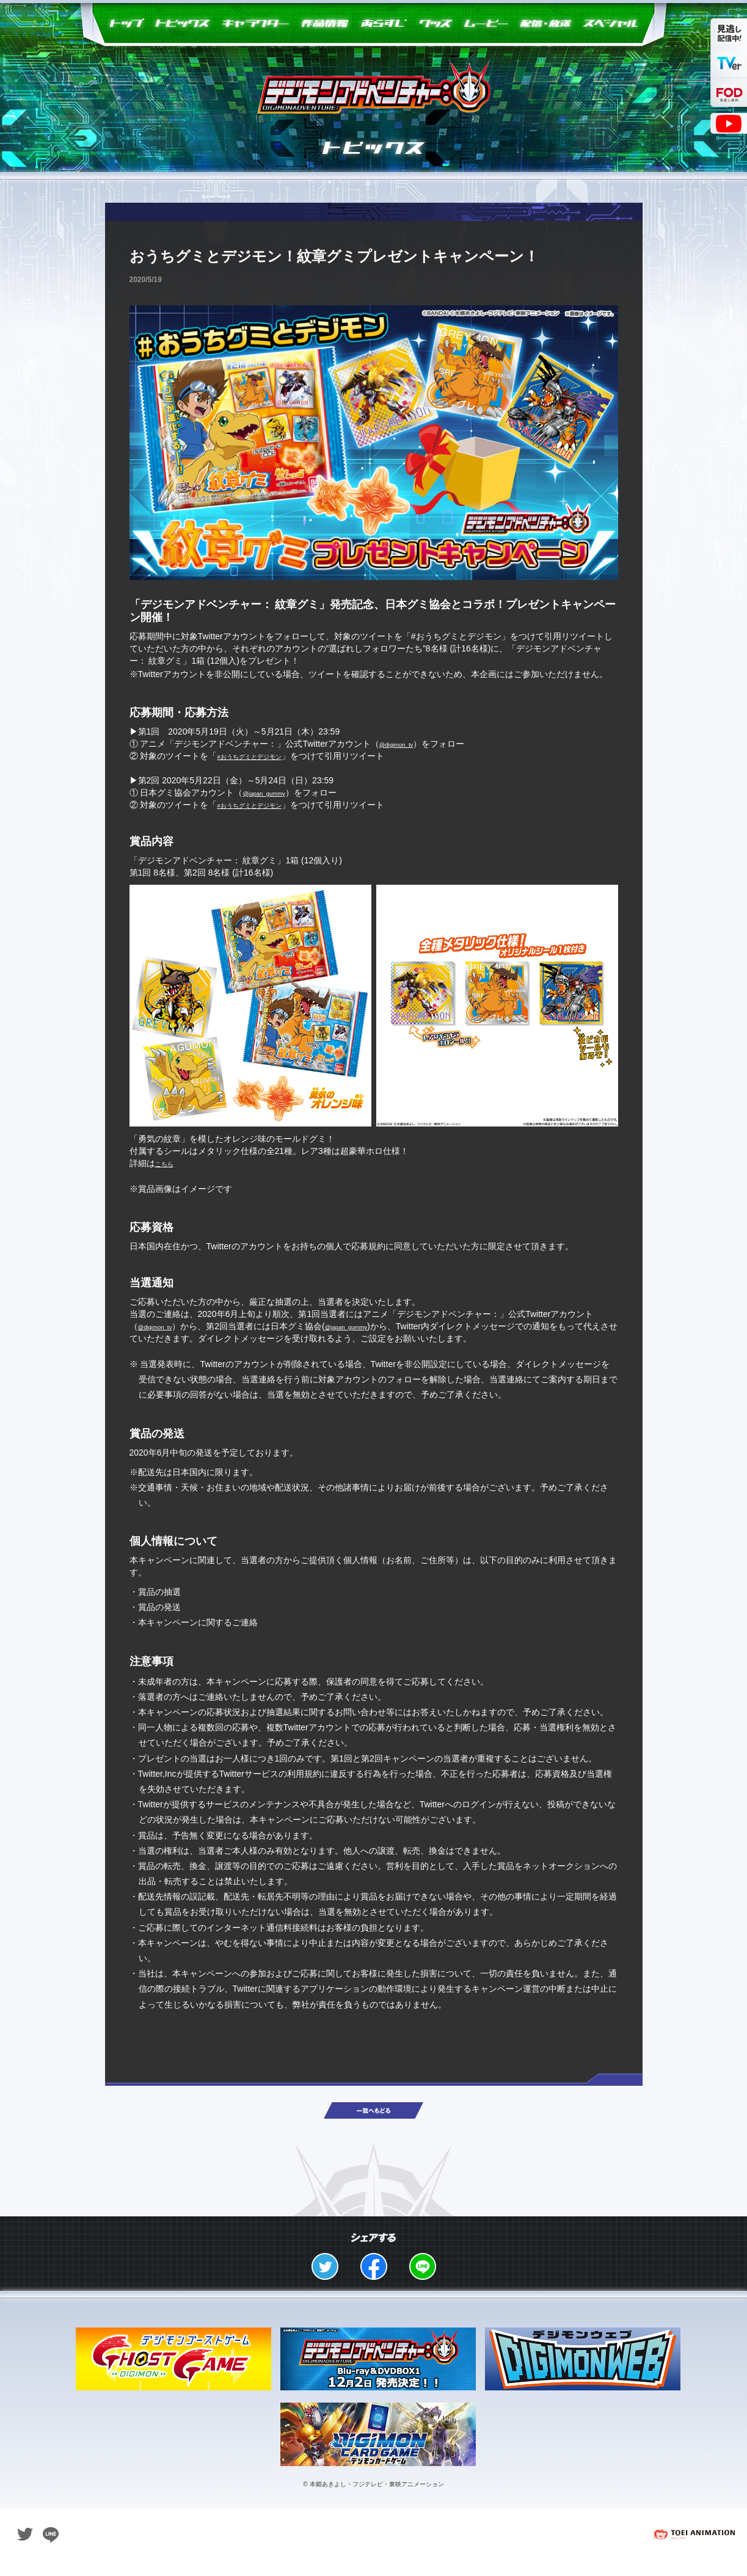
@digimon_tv (404, 744)
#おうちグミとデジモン (262, 756)
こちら (168, 1163)
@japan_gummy (273, 792)
